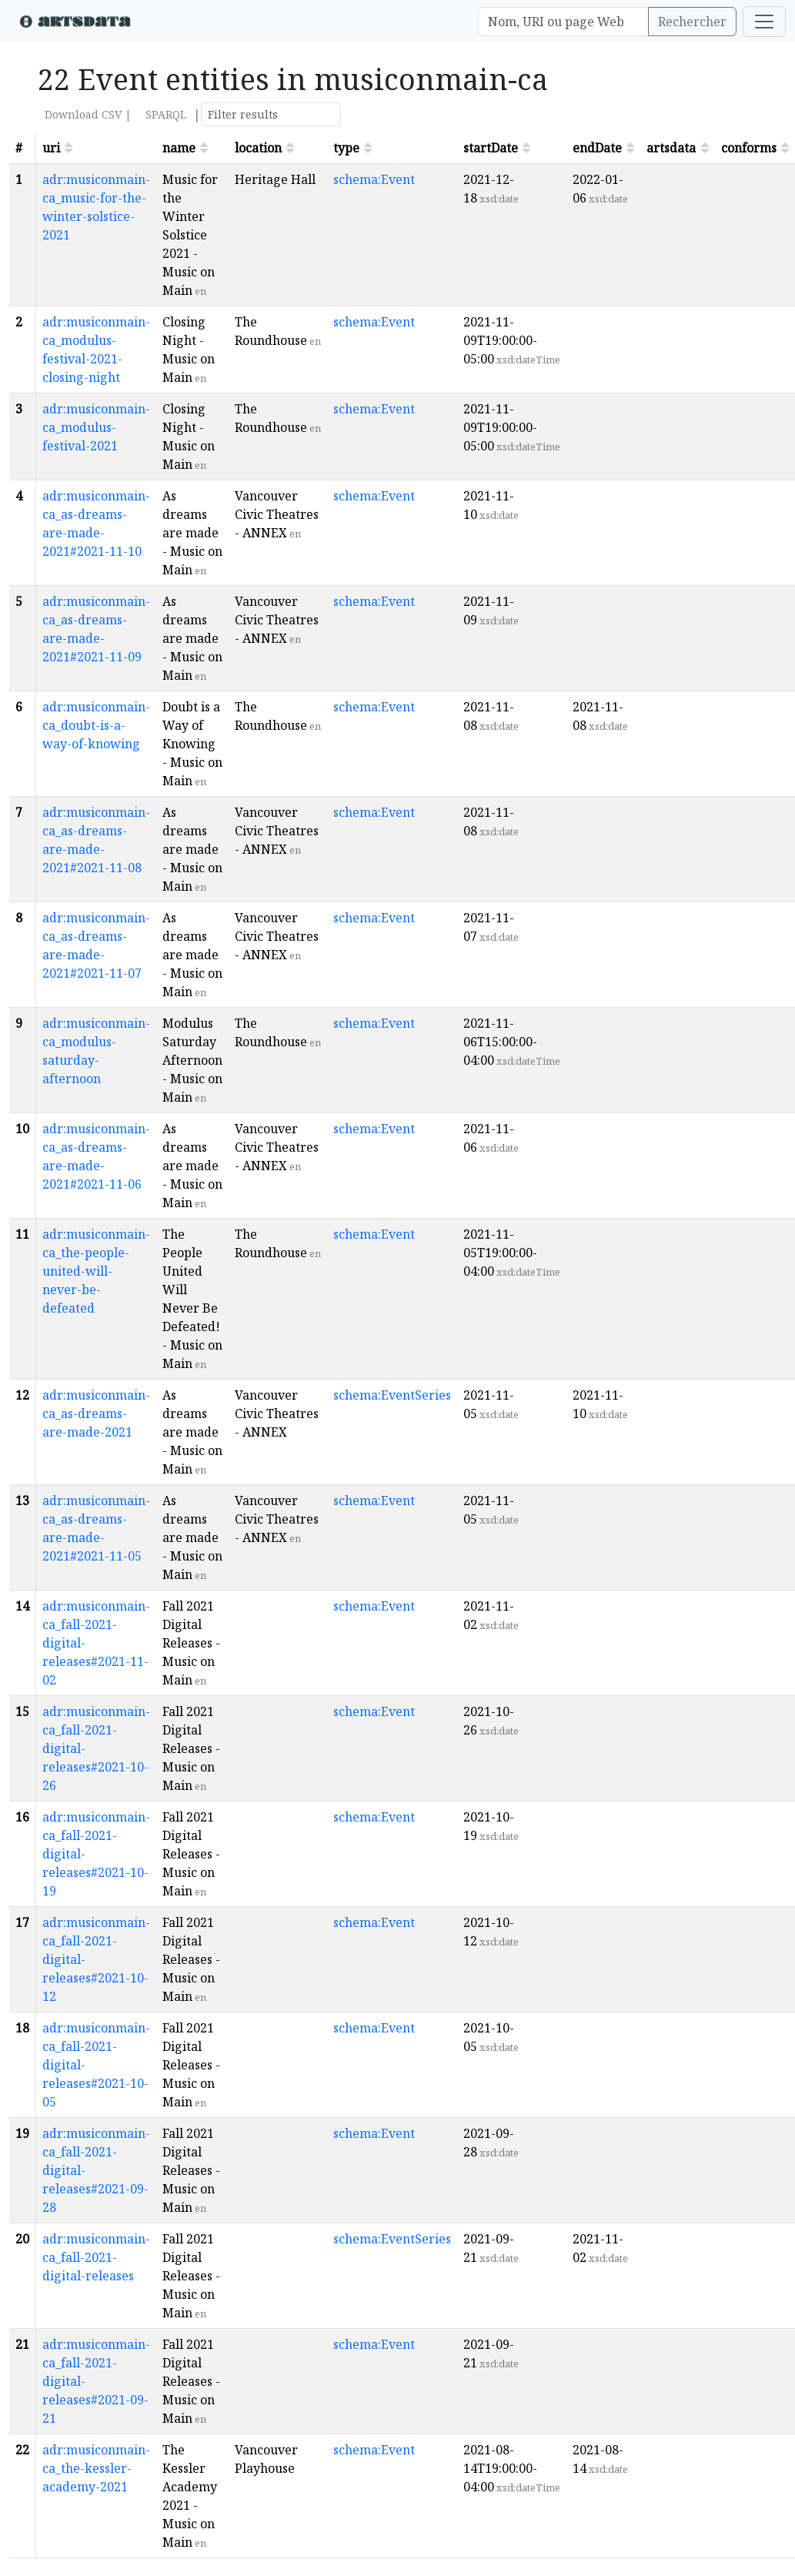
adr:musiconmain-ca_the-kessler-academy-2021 (96, 2468)
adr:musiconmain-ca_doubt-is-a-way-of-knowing (96, 725)
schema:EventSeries (392, 1395)
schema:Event (374, 179)
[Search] (563, 21)
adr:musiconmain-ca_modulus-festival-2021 (96, 427)
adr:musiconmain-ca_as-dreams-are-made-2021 (96, 1413)
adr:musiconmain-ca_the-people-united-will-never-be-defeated (96, 1271)
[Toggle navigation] (764, 21)
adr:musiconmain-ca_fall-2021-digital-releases (96, 2257)
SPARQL (165, 114)
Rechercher (692, 21)
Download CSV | (88, 114)
